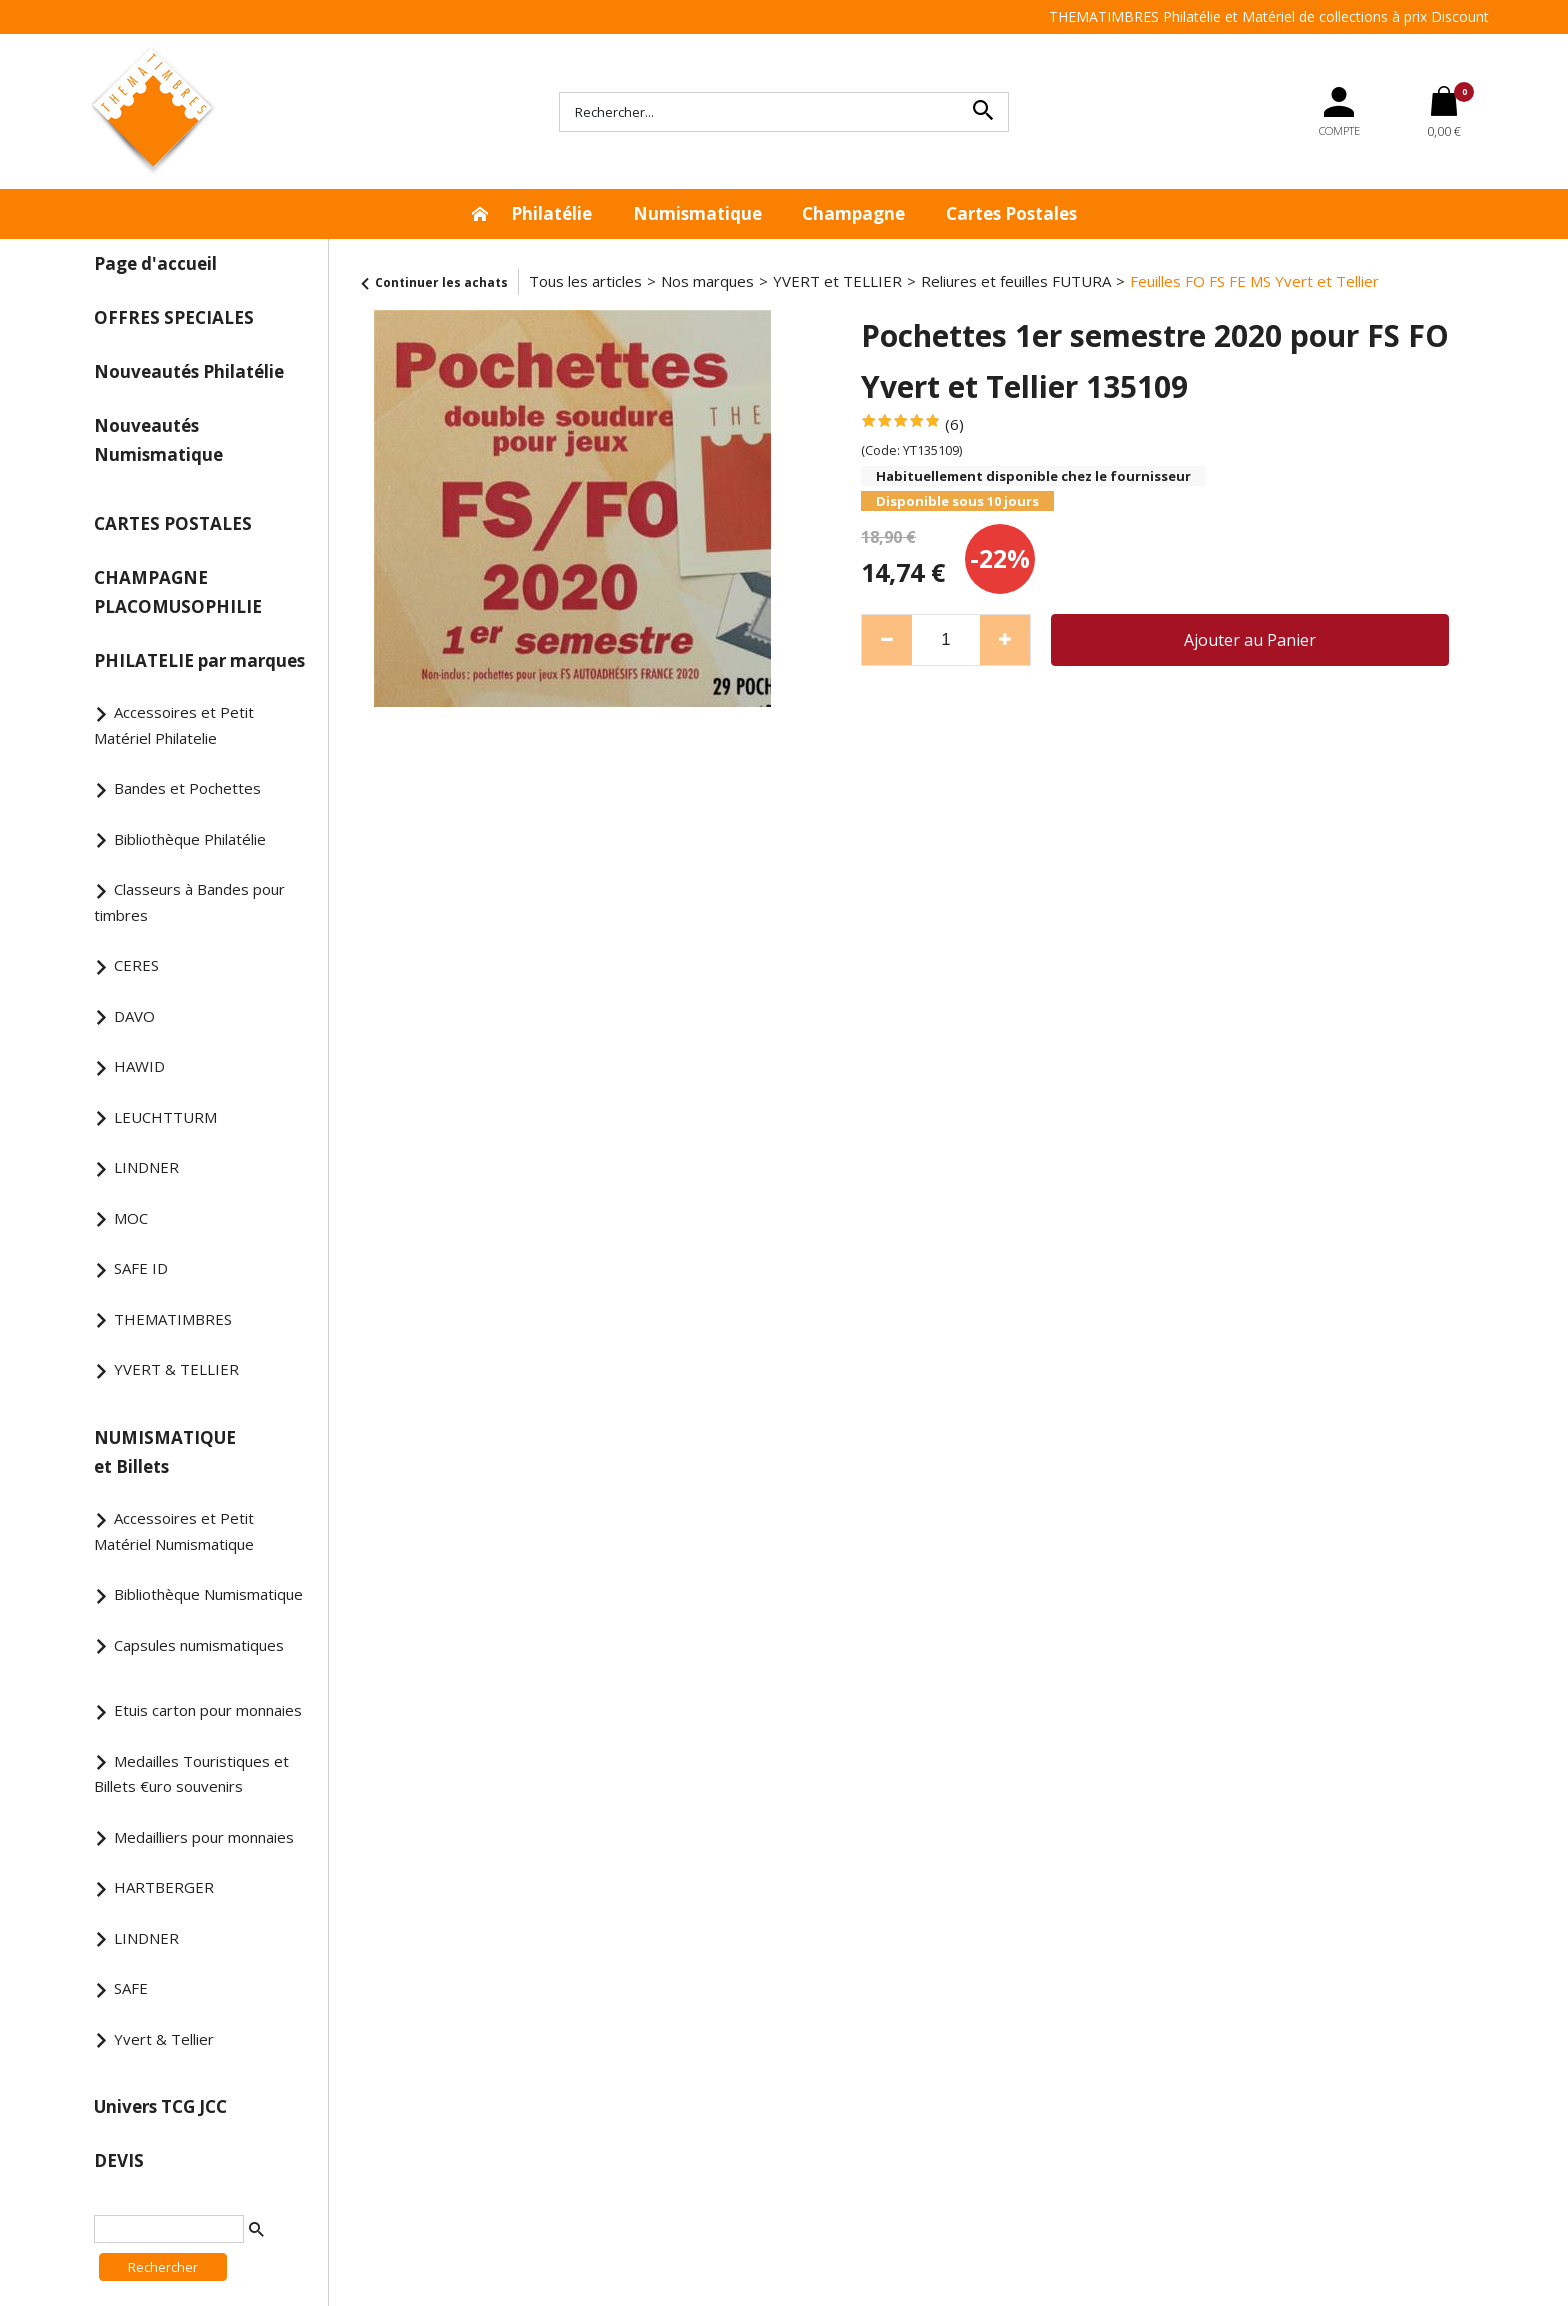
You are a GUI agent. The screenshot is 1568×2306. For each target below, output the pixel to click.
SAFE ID (141, 1268)
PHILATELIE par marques (199, 660)
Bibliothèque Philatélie (190, 839)
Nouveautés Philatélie (189, 371)
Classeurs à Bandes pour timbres (189, 902)
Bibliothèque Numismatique (208, 1594)
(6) (954, 424)
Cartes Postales (1011, 213)
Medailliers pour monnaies (204, 1837)
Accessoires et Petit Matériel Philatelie (174, 725)
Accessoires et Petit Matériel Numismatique (174, 1531)
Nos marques (707, 281)
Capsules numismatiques (199, 1645)
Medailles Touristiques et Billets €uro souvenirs (191, 1774)
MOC (131, 1218)
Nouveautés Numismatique (158, 440)
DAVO (134, 1016)
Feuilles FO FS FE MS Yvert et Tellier (1254, 281)
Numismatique (697, 213)
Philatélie (551, 213)
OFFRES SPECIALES (174, 317)
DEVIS (119, 2160)
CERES (136, 965)
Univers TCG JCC (160, 2106)
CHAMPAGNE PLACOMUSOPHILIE (178, 592)
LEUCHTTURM (165, 1117)
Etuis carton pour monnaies (208, 1710)
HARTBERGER (164, 1887)
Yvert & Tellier (164, 2039)
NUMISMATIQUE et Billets (165, 1452)
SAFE (131, 1988)
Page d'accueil (155, 263)
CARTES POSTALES (173, 523)
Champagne (853, 213)
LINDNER (146, 1167)
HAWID (139, 1066)
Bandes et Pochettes (187, 788)
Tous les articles (585, 281)
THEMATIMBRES (173, 1319)
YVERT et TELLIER (837, 281)
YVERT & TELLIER (176, 1369)
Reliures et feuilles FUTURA (1016, 281)
